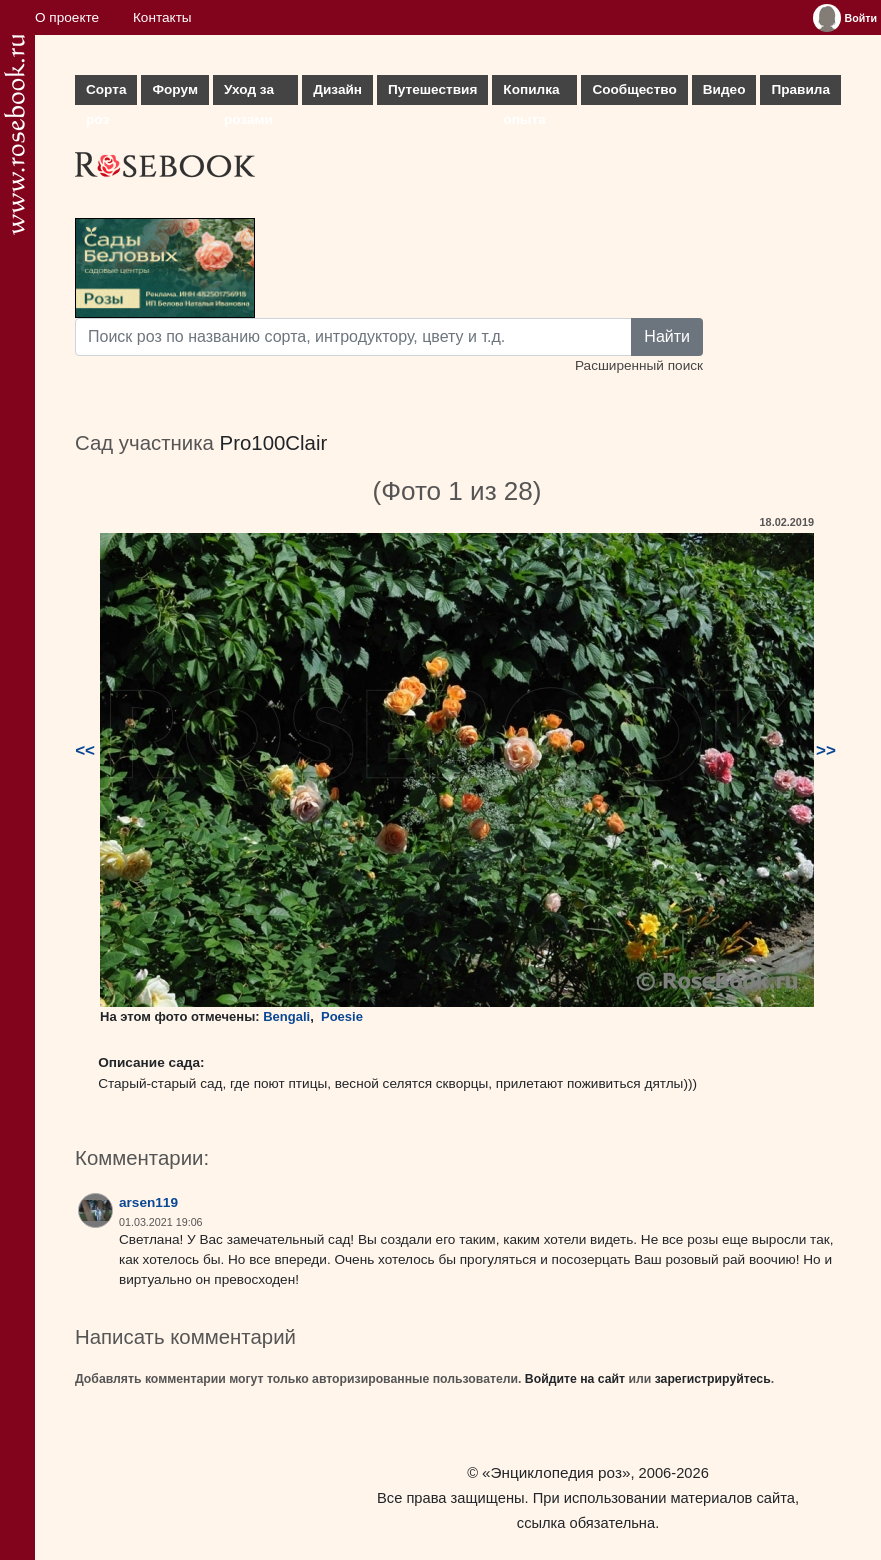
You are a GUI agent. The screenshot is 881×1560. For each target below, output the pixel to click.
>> (826, 750)
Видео (724, 89)
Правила (800, 89)
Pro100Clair (274, 443)
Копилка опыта (531, 93)
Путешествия (432, 89)
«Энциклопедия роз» (556, 1472)
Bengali (286, 1016)
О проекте (67, 17)
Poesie (342, 1016)
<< (85, 750)
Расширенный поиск (639, 365)
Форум (174, 89)
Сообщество (634, 89)
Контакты (162, 17)
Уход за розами (249, 93)
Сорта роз (106, 93)
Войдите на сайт (575, 1379)
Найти (667, 336)
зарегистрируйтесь (713, 1379)
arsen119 (148, 1202)
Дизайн (337, 89)
